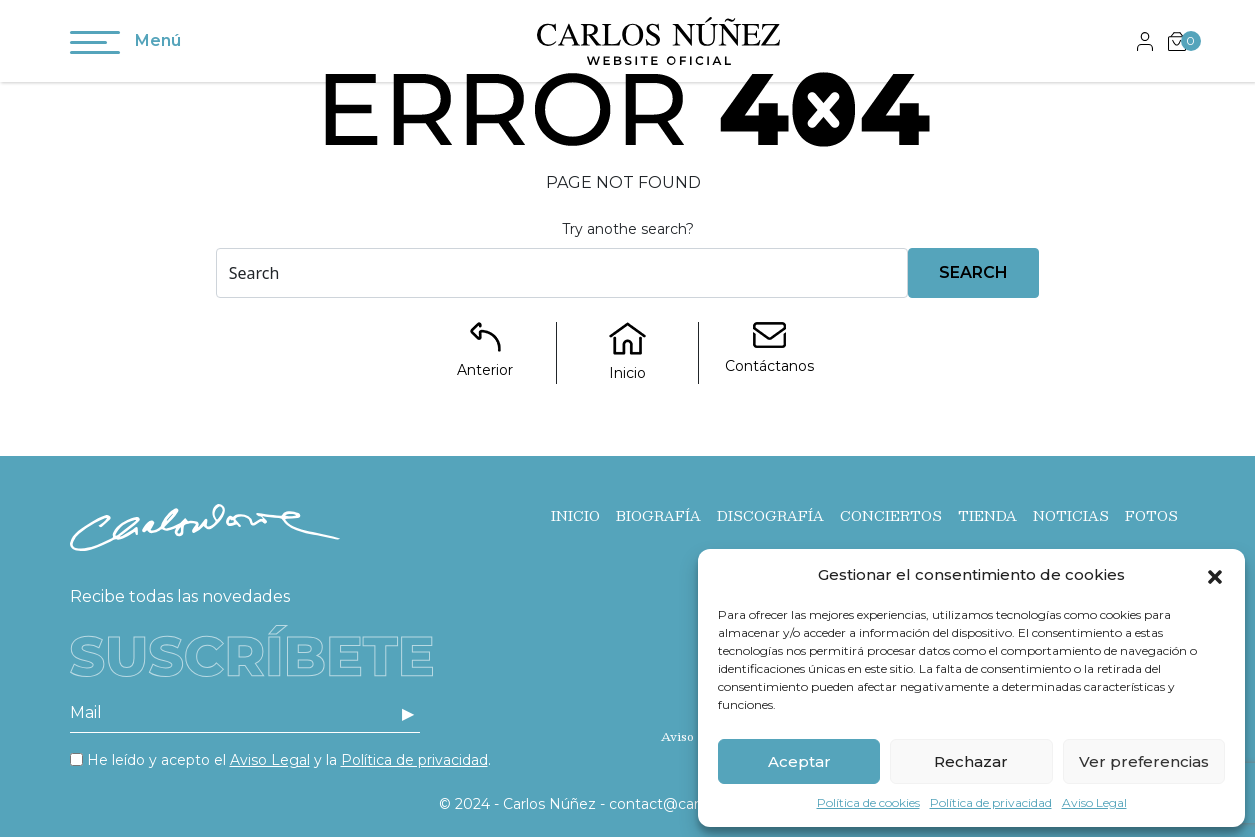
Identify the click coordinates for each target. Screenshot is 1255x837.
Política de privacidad (991, 802)
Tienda (987, 516)
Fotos (1151, 516)
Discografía (770, 516)
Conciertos (891, 516)
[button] (1215, 575)
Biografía (658, 516)
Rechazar (971, 761)
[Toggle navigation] (95, 46)
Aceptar (799, 761)
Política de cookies (868, 802)
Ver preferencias (1144, 761)
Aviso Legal (1094, 802)
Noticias (1071, 516)
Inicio (575, 516)
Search (973, 272)
